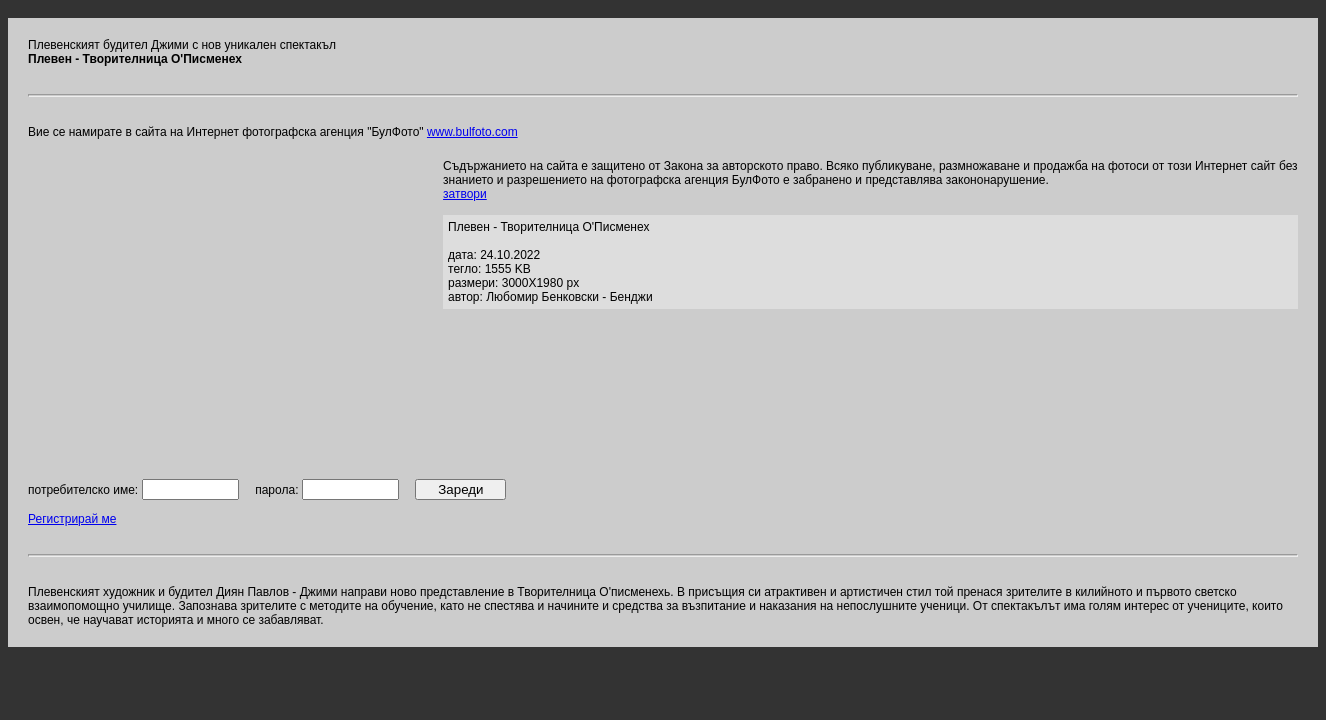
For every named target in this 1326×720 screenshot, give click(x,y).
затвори (465, 194)
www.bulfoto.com (472, 132)
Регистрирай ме (72, 519)
